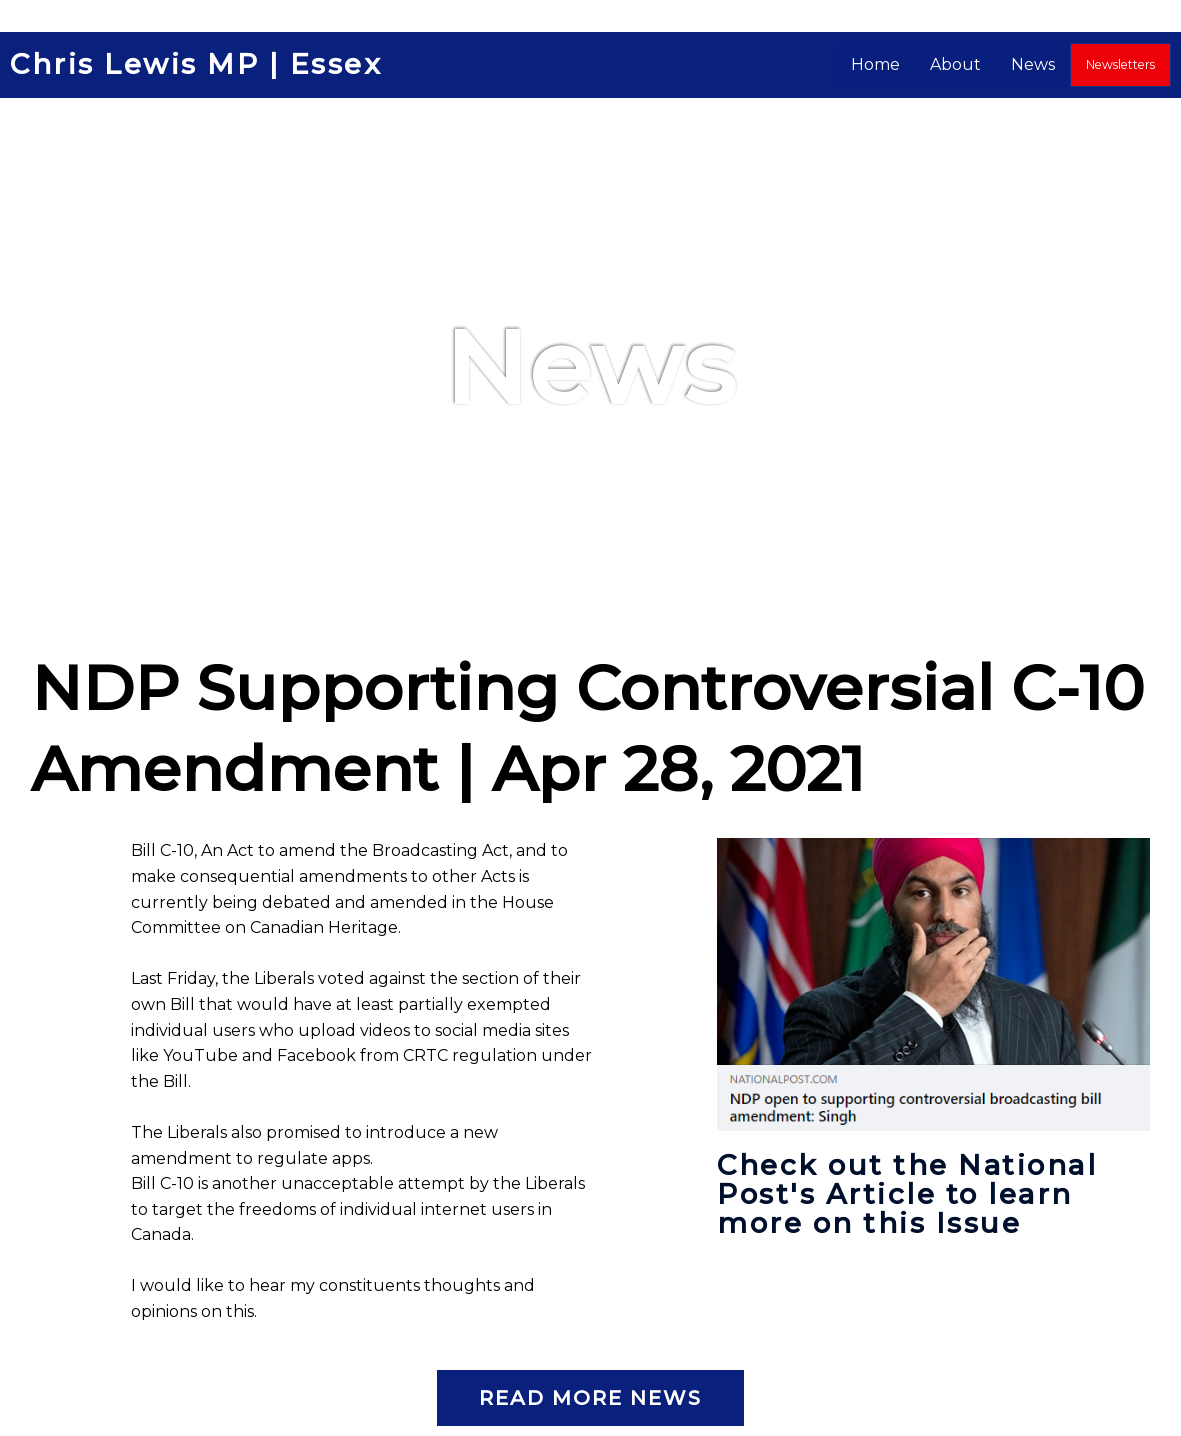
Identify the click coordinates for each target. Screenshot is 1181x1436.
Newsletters (1121, 64)
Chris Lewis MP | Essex (198, 65)
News (1034, 64)
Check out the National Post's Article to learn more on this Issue (910, 1193)
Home (876, 64)
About (956, 64)
